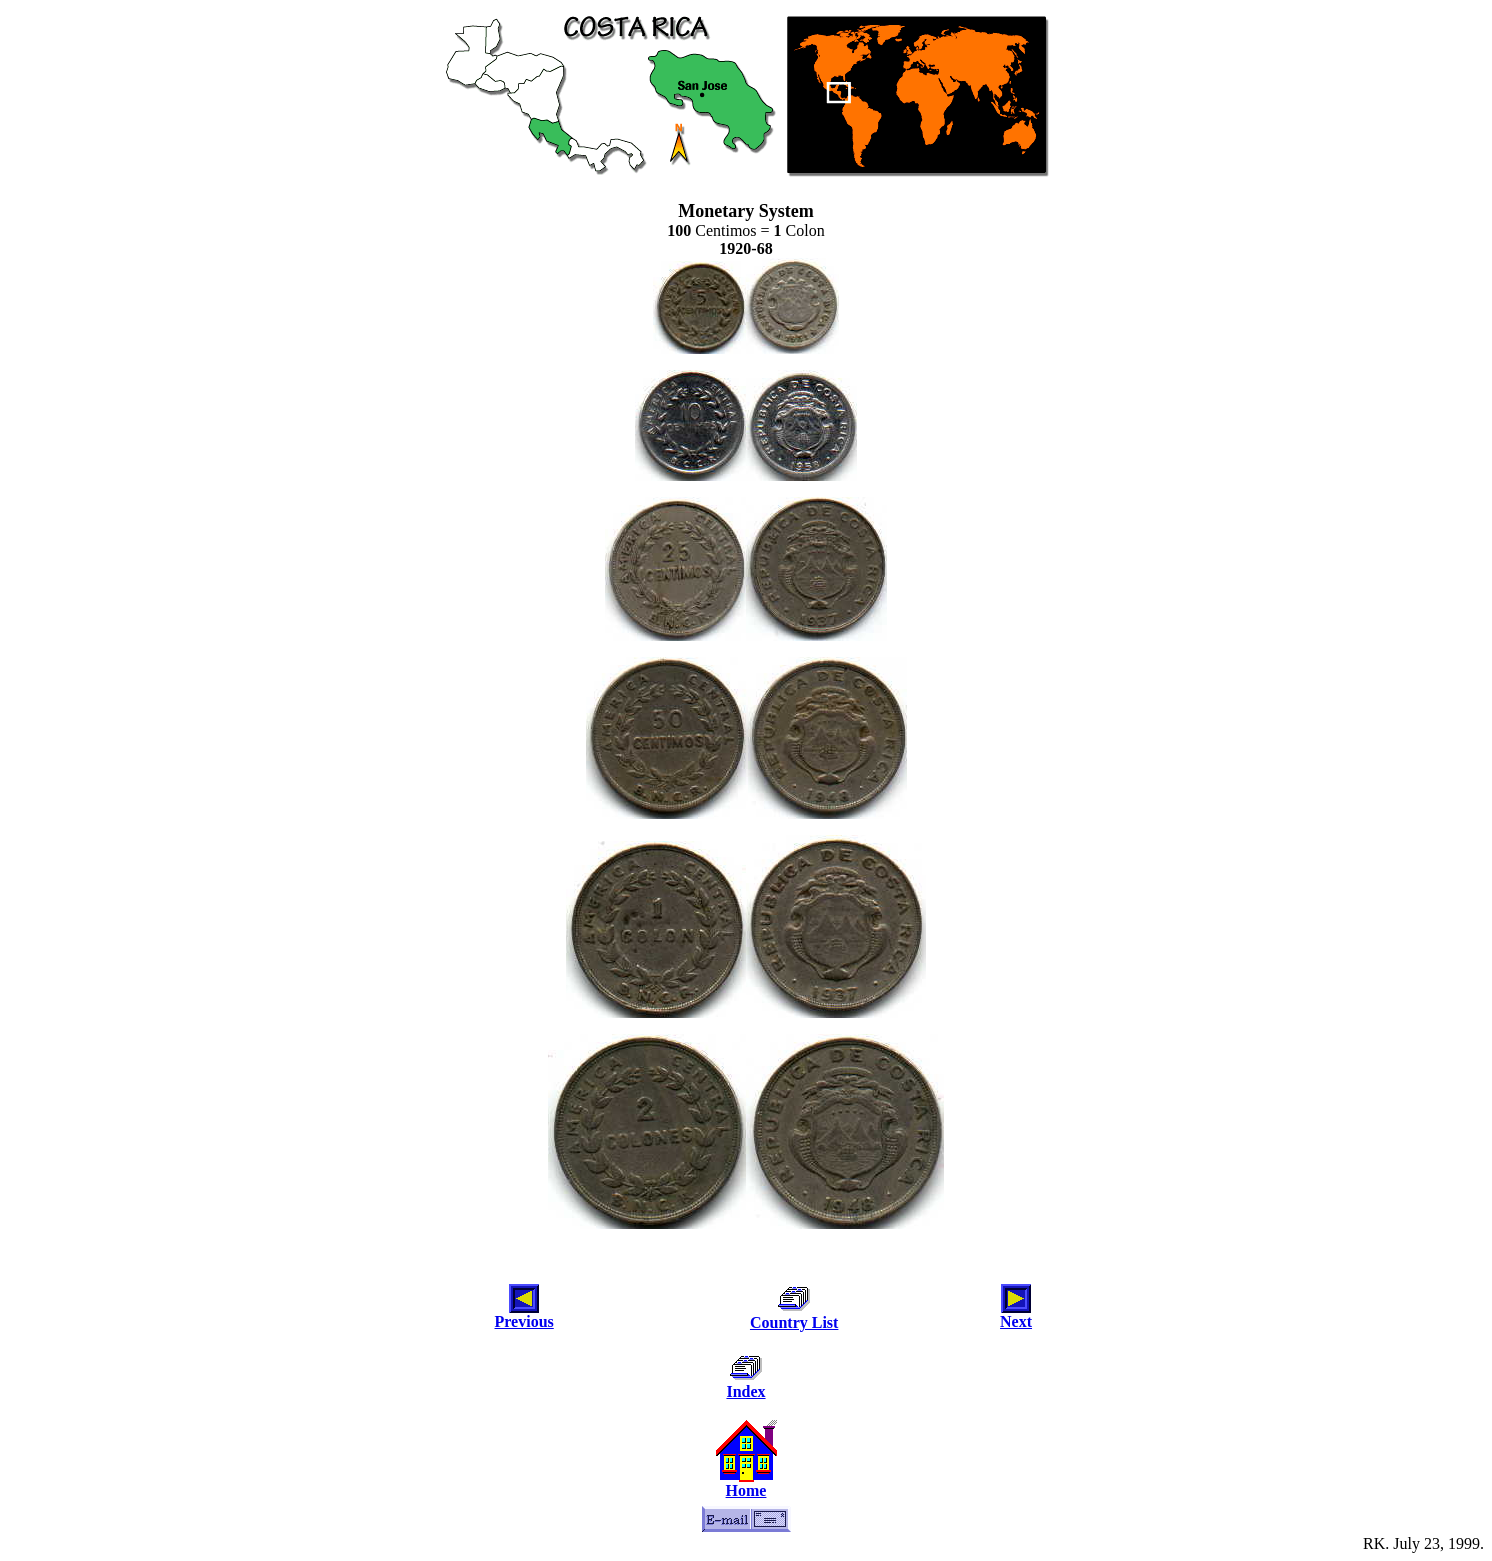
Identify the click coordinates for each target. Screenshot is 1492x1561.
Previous (524, 1321)
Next (1016, 1321)
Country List (794, 1322)
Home (746, 1490)
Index (745, 1391)
